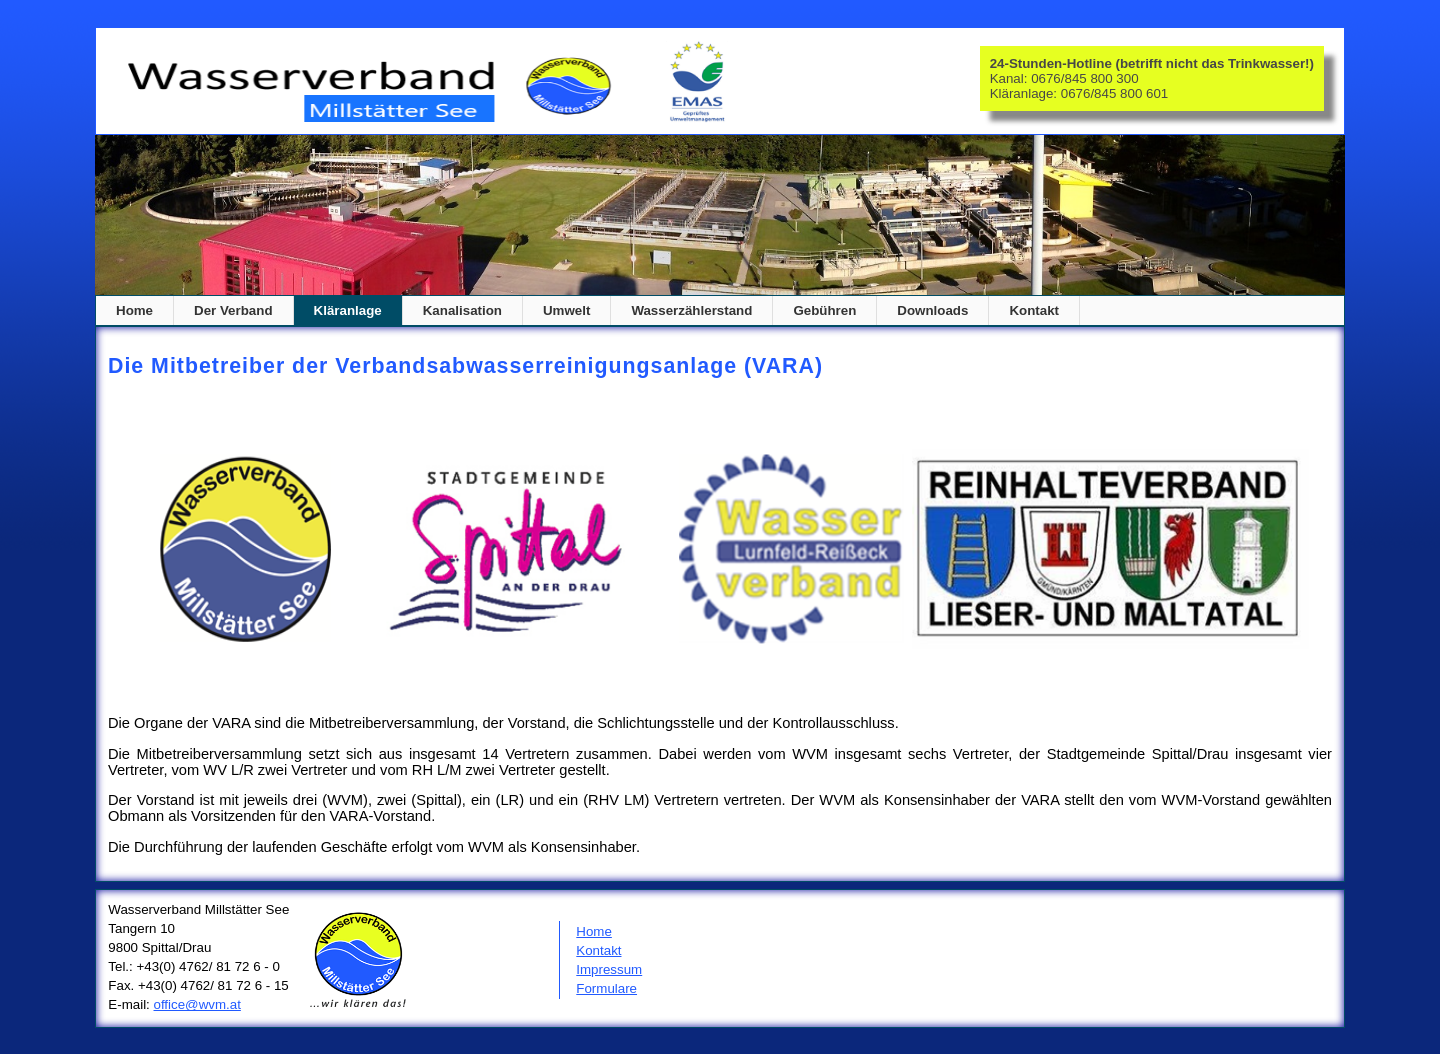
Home (134, 310)
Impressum (609, 969)
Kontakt (598, 950)
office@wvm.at (197, 1004)
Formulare (606, 988)
